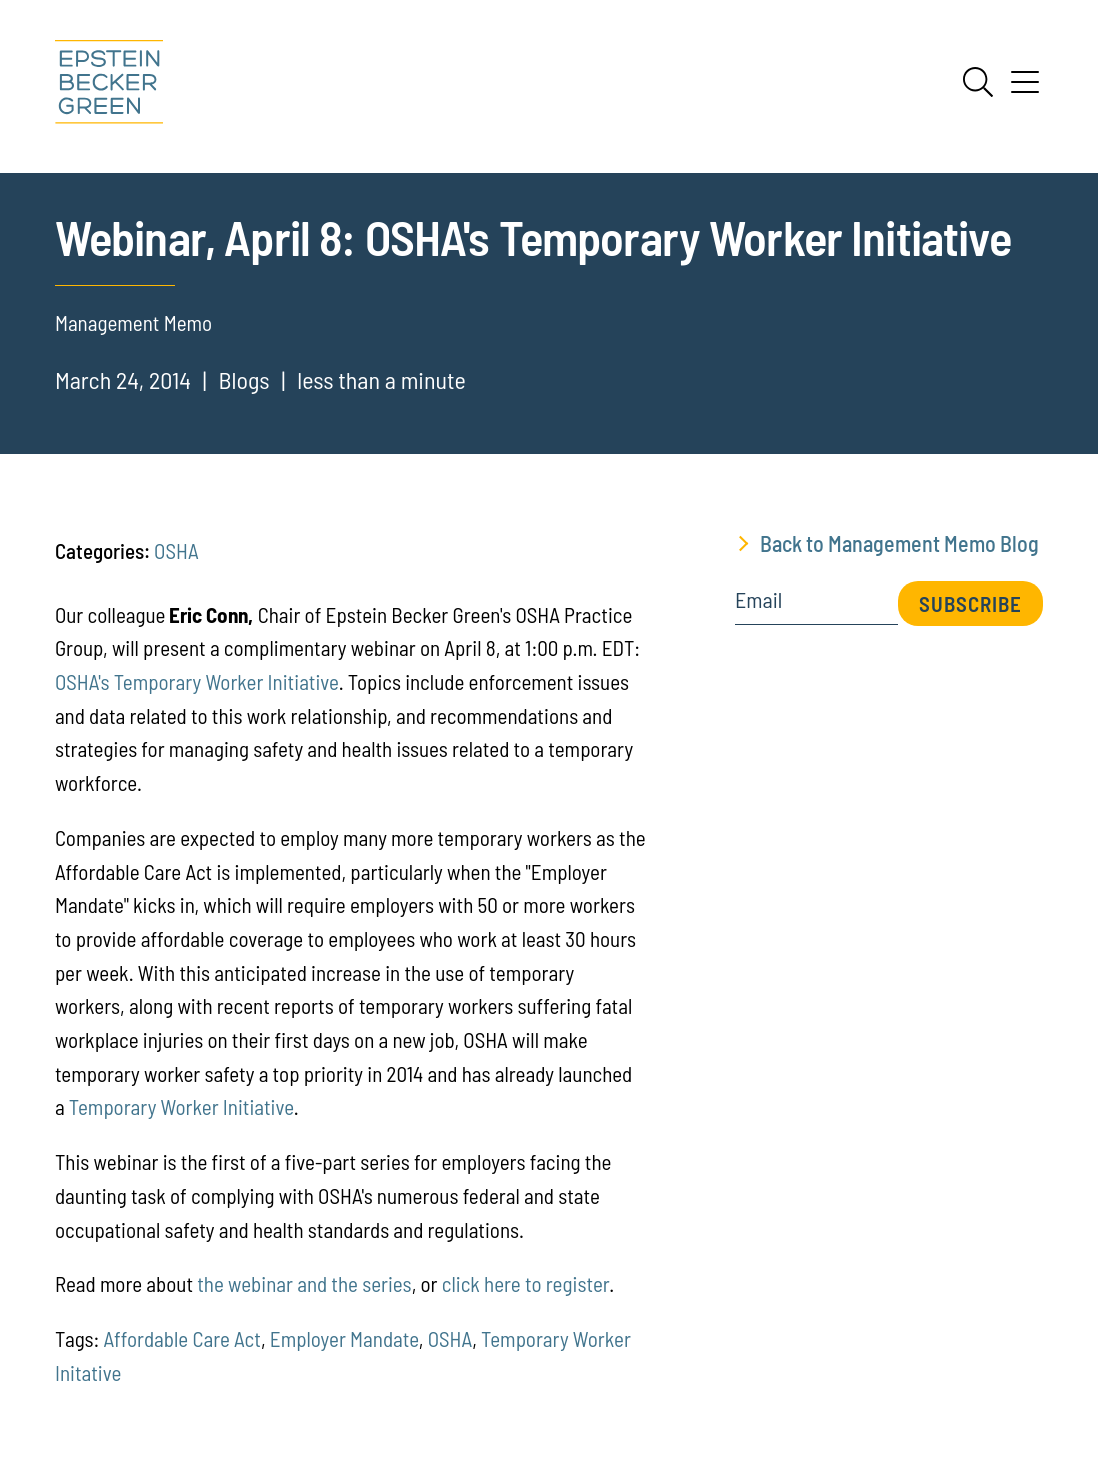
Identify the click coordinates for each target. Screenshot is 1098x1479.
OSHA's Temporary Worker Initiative (197, 681)
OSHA (176, 550)
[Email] (816, 606)
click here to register (526, 1283)
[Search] (978, 82)
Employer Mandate (344, 1338)
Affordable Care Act (182, 1338)
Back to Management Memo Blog (899, 543)
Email (758, 600)
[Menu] (1025, 89)
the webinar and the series (304, 1283)
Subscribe (970, 603)
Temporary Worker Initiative (181, 1106)
